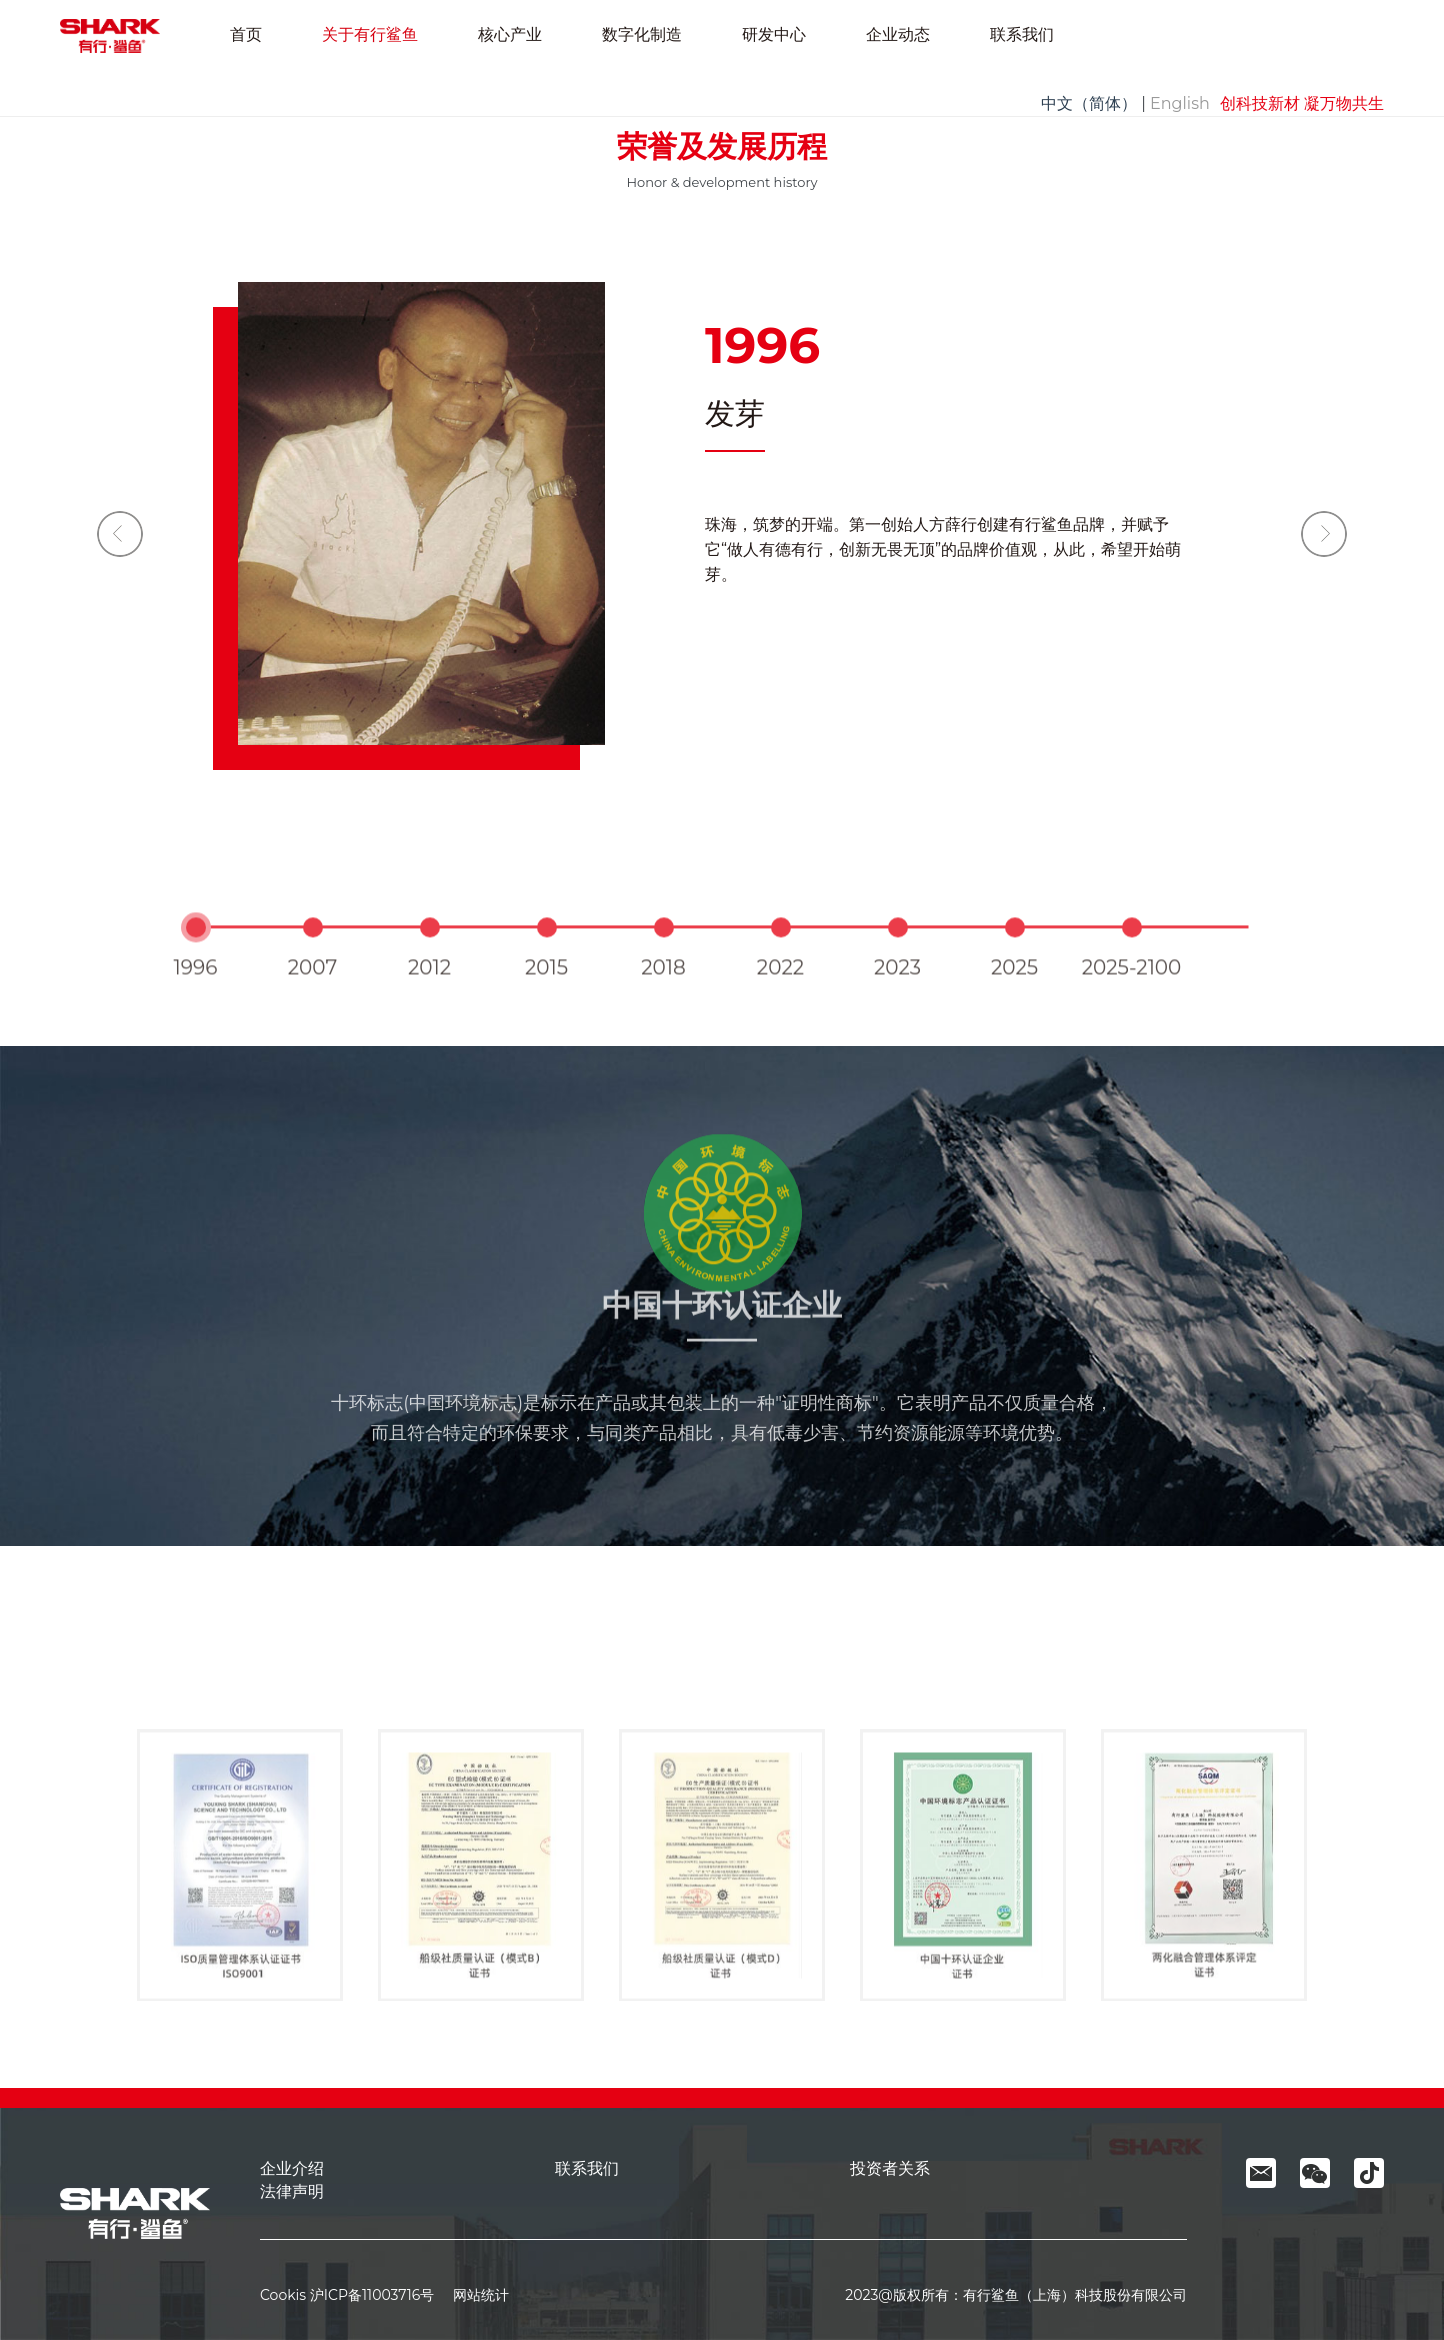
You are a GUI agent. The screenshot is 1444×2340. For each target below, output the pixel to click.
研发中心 (774, 34)
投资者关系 (890, 2168)
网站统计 (473, 2295)
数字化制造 (642, 34)
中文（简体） (1089, 103)
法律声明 (292, 2191)
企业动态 (898, 34)
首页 (246, 34)
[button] (1324, 534)
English (1180, 103)
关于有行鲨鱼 (370, 34)
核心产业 (510, 34)
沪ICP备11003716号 (372, 2295)
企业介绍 (292, 2168)
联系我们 (1022, 34)
